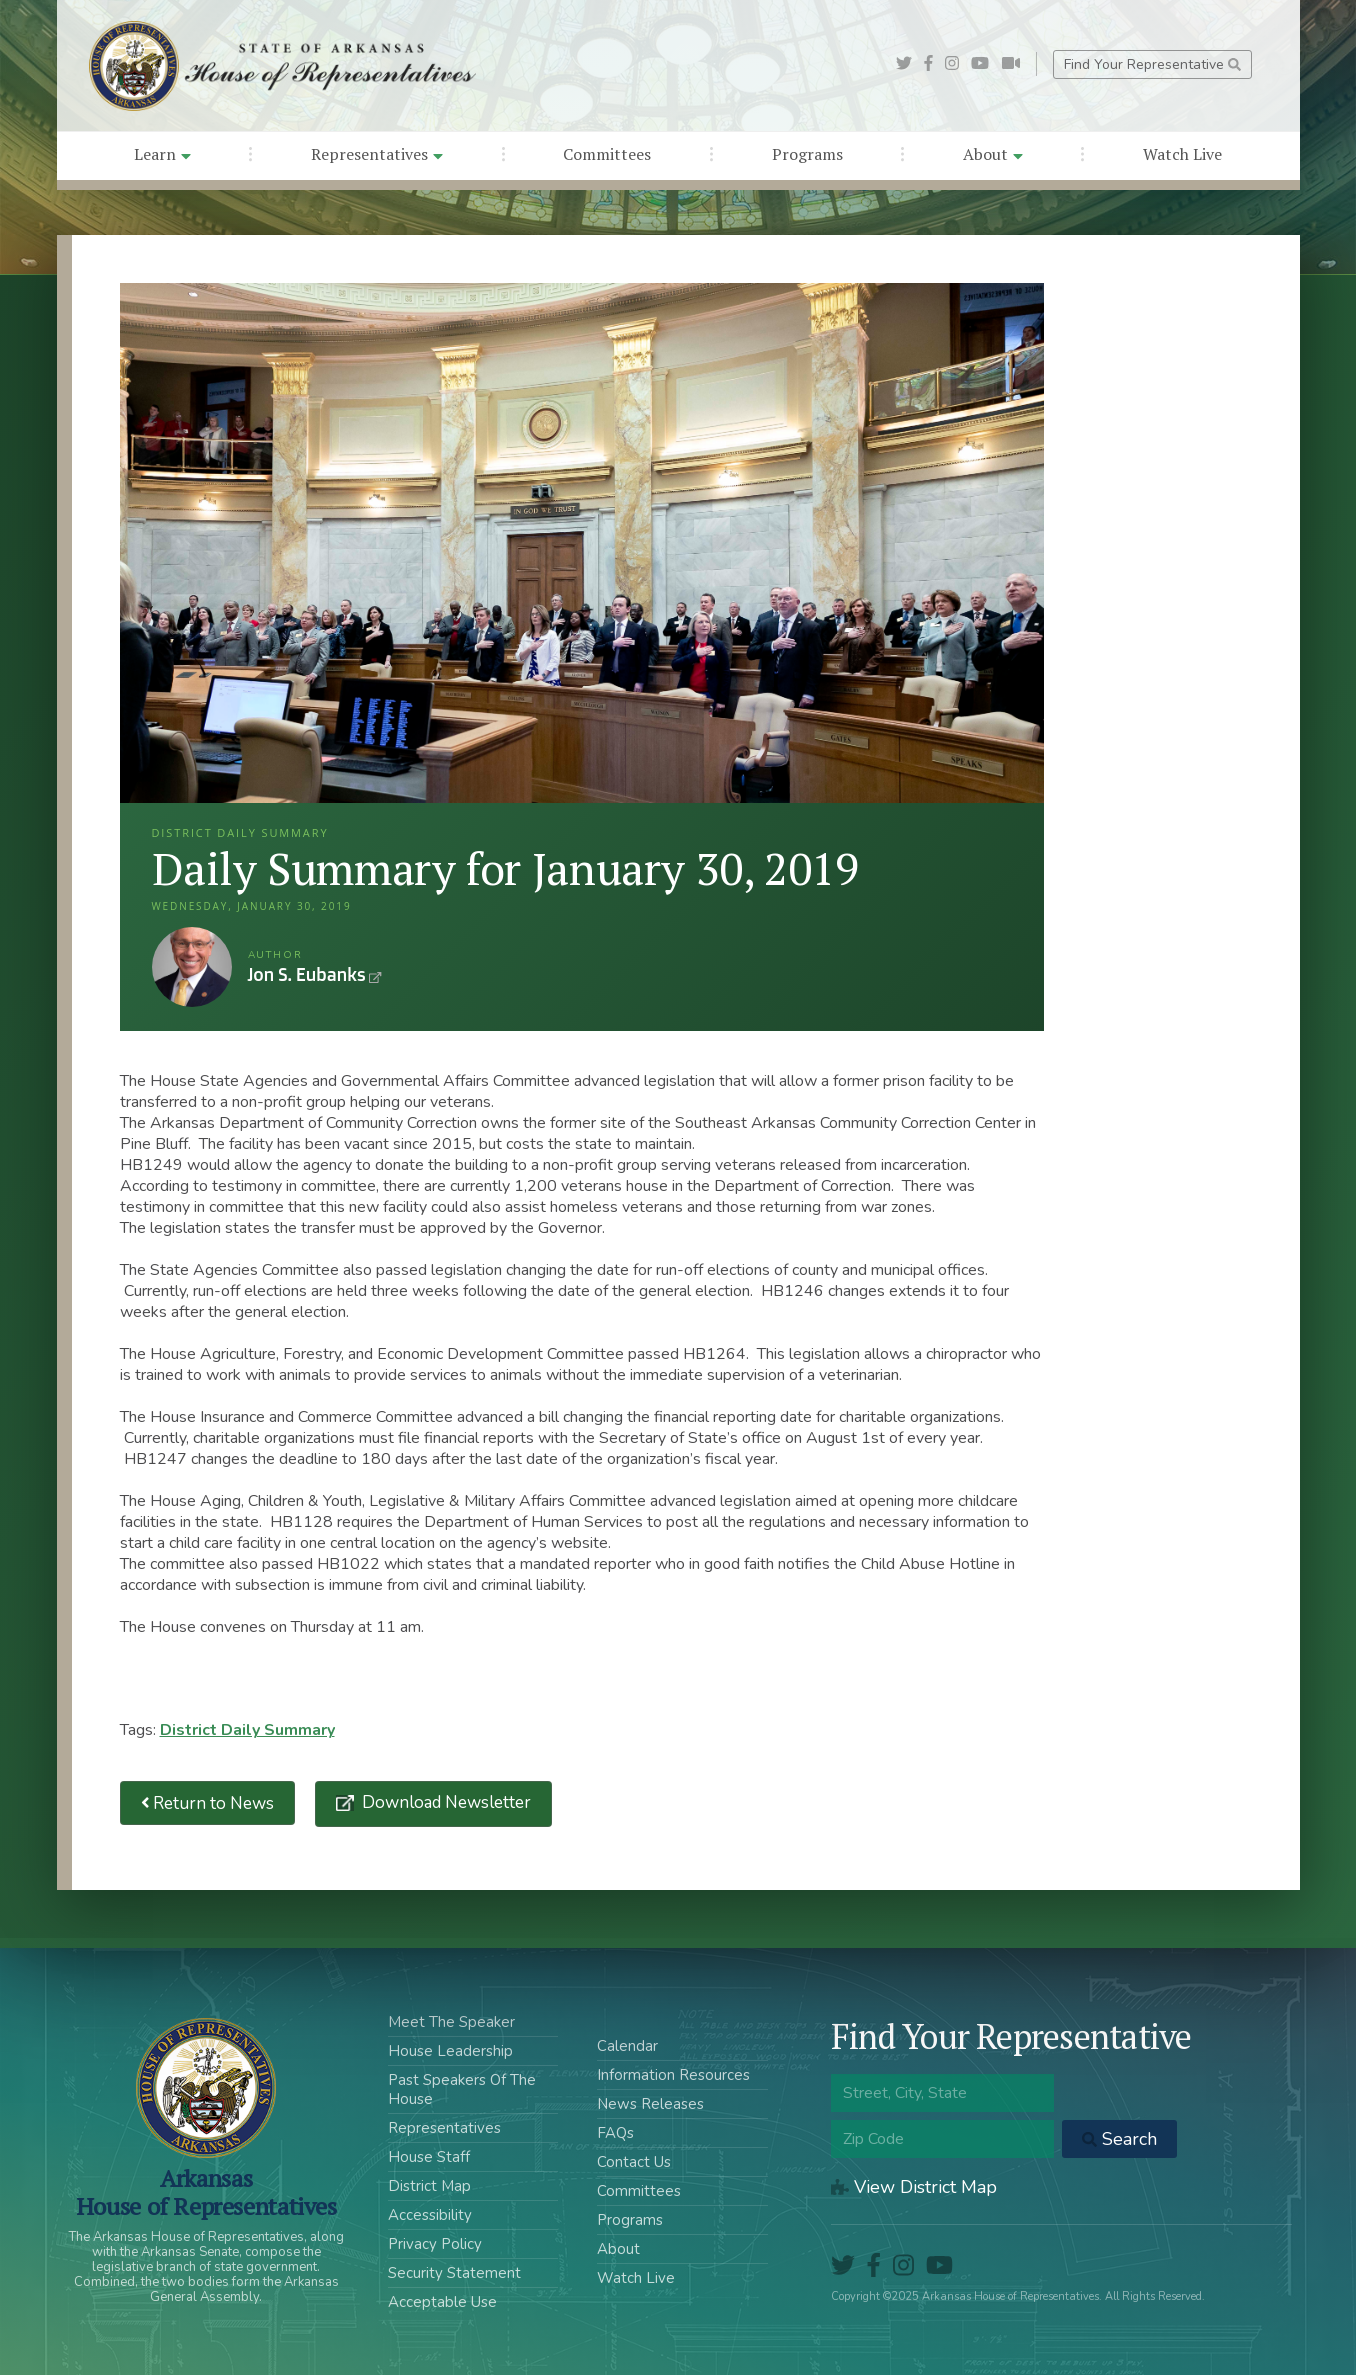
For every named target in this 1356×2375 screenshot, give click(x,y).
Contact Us (634, 2162)
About (993, 154)
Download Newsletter (444, 1802)
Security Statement (454, 2273)
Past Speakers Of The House (462, 2089)
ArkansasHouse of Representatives (206, 2192)
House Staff (429, 2157)
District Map (429, 2186)
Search (1119, 2139)
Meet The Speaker (451, 2022)
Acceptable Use (442, 2302)
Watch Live (1182, 154)
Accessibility (430, 2215)
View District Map (914, 2187)
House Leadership (450, 2051)
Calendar (627, 2046)
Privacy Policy (435, 2244)
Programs (807, 154)
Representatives (377, 154)
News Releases (650, 2104)
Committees (607, 154)
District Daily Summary (247, 1730)
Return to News (208, 1803)
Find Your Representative (1152, 64)
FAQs (615, 2133)
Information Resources (673, 2075)
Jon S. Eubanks (192, 967)
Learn (162, 154)
